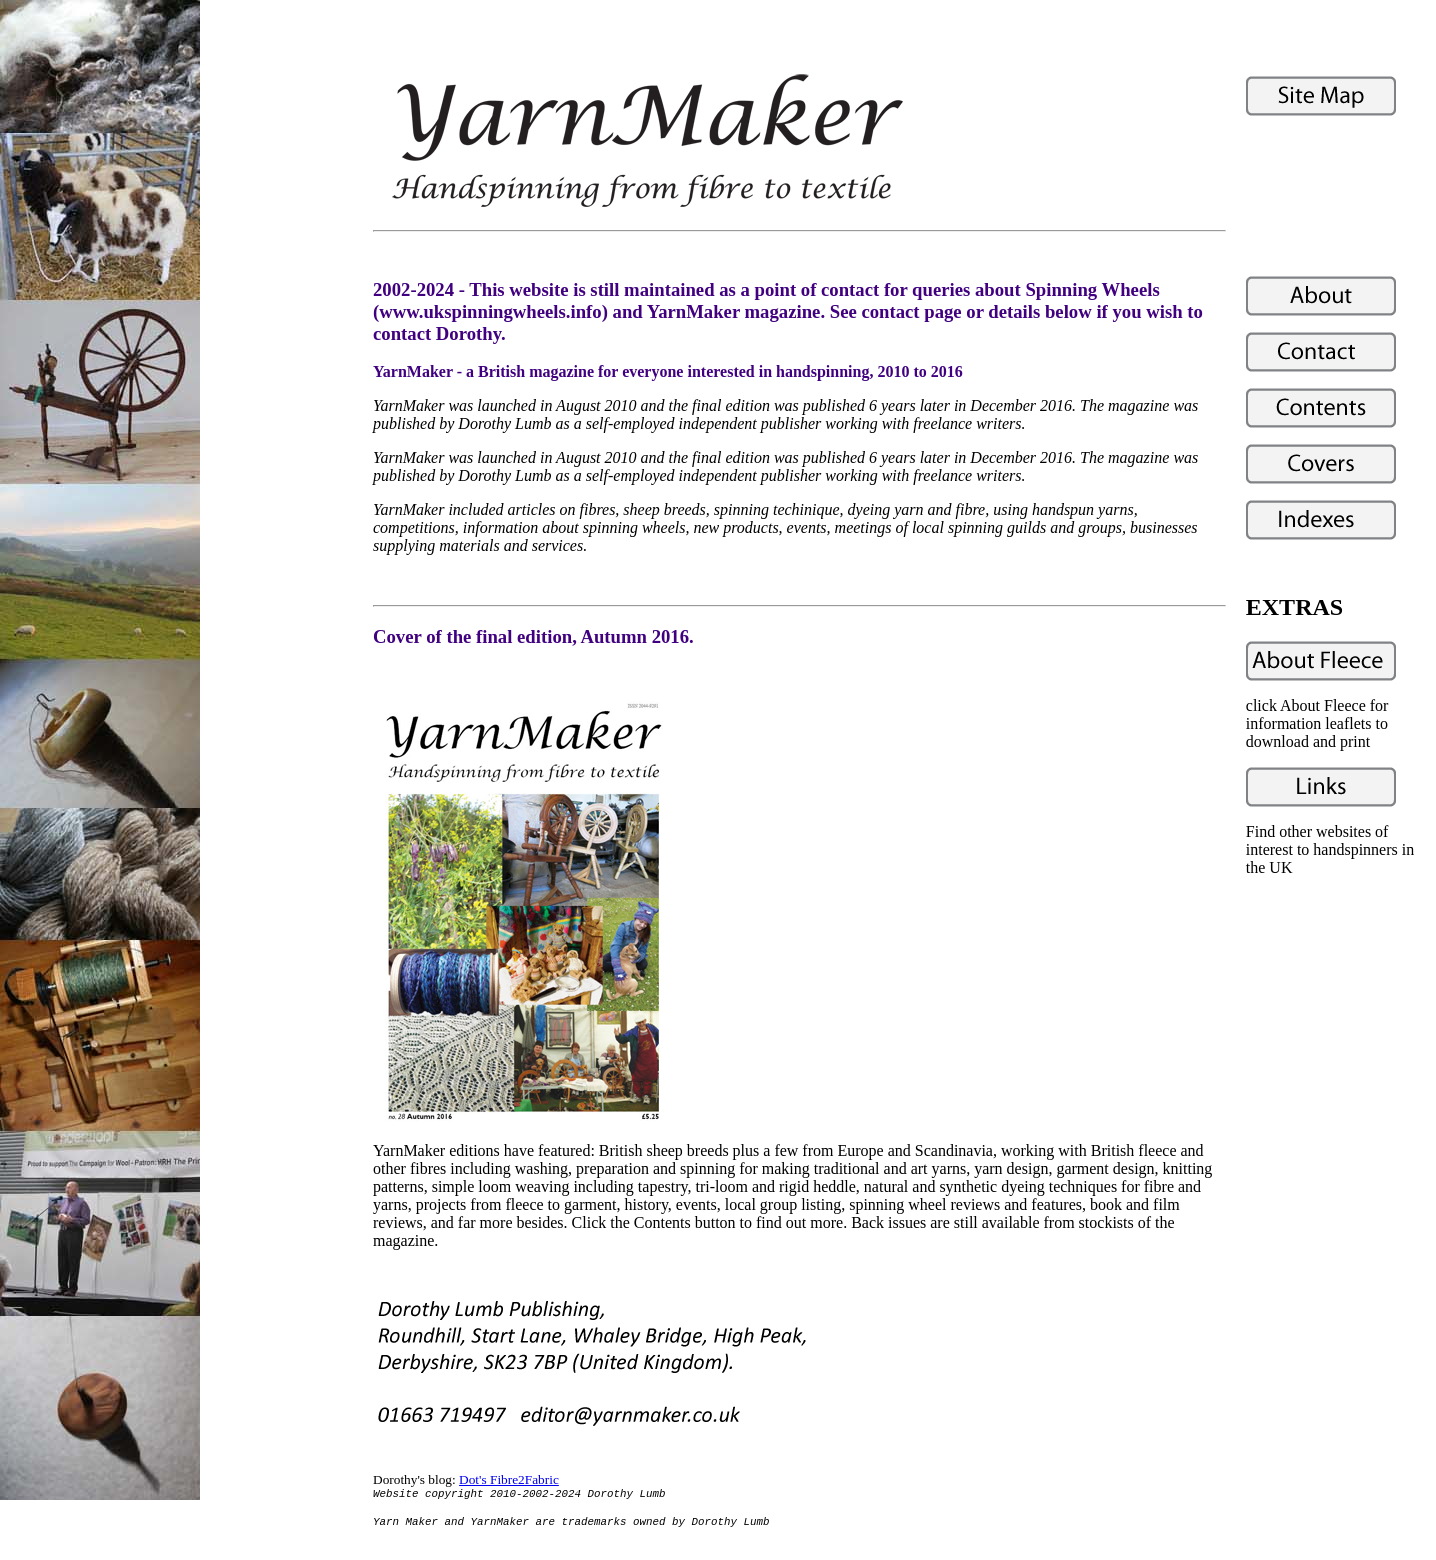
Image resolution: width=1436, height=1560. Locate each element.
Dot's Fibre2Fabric (509, 1479)
